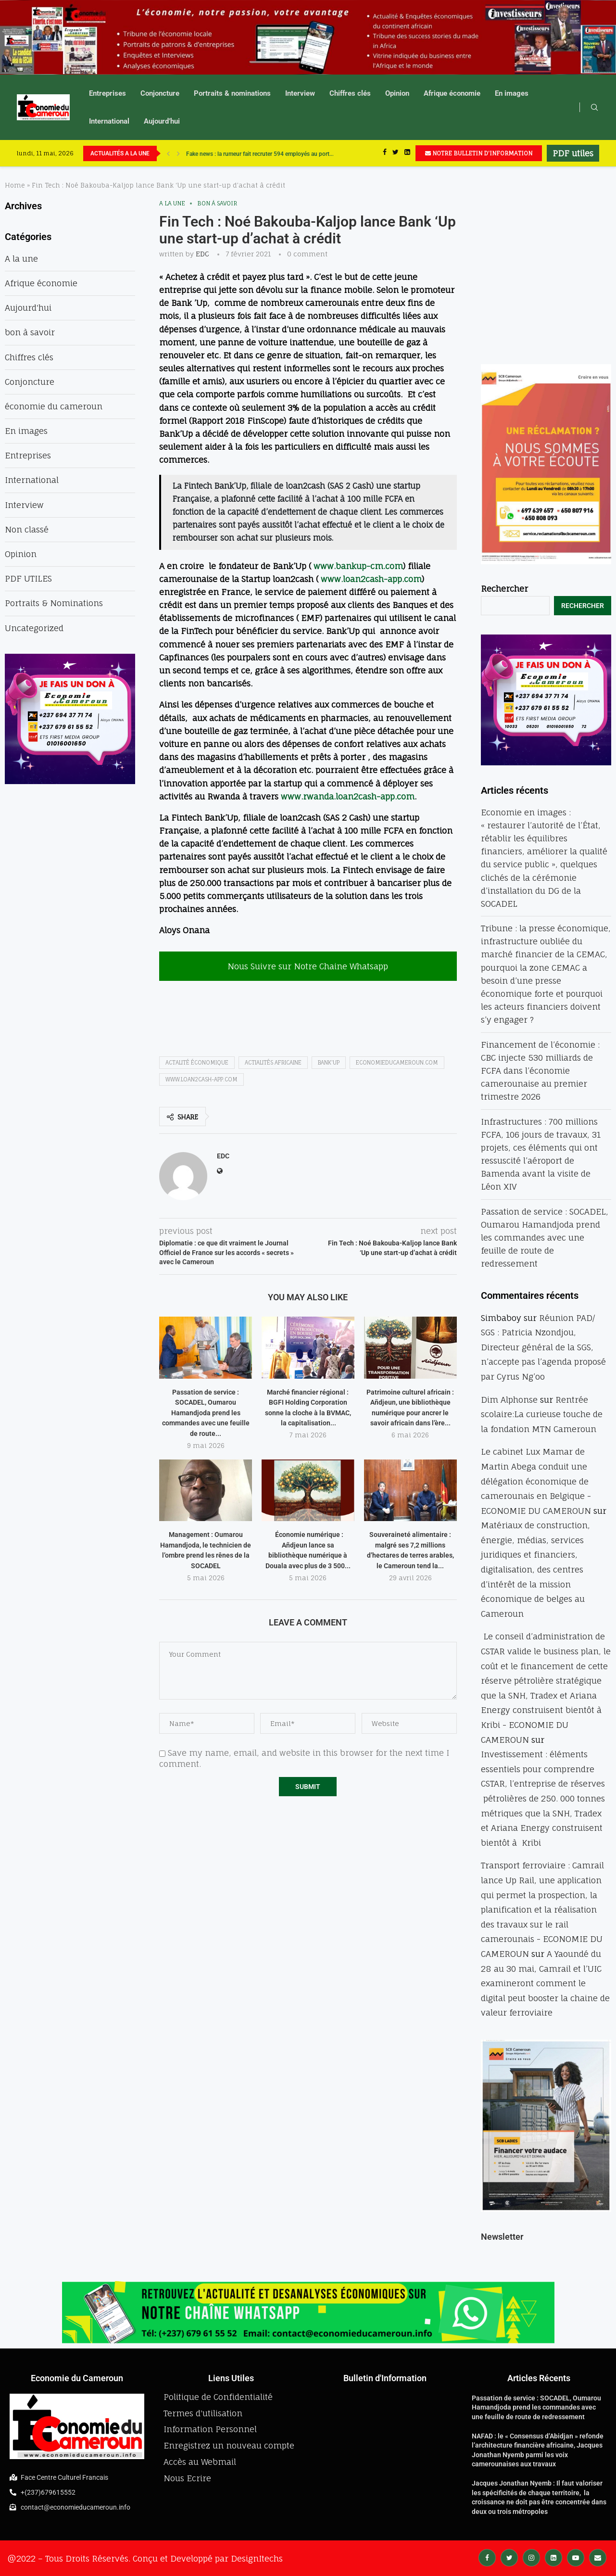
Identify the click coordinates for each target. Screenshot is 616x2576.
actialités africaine (273, 1062)
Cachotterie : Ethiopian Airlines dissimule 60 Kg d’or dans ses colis (271, 153)
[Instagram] (531, 2557)
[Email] (598, 2557)
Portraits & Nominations (54, 603)
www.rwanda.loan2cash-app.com (348, 796)
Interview (300, 93)
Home (15, 185)
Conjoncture (159, 93)
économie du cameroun (53, 406)
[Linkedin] (407, 153)
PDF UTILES (28, 578)
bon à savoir (217, 203)
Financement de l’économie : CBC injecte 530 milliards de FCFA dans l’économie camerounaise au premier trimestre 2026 (540, 1071)
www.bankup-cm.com (358, 566)
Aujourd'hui (28, 308)
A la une (172, 203)
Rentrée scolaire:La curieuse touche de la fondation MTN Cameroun (542, 1414)
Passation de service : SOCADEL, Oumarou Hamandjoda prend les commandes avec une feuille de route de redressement (544, 1237)
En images (511, 93)
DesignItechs (257, 2558)
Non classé (27, 529)
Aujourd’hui (162, 121)
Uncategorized (34, 628)
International (109, 121)
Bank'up (328, 1062)
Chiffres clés (350, 93)
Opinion (397, 93)
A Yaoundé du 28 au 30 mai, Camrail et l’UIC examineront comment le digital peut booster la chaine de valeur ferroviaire (545, 1983)
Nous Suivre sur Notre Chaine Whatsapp (307, 966)
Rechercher (504, 589)
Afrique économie (452, 93)
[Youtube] (576, 2557)
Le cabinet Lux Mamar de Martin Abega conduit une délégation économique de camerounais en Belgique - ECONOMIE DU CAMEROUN (536, 1481)
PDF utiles (573, 153)
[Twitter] (395, 153)
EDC (202, 254)
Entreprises (107, 93)
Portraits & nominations (232, 93)
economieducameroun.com (397, 1062)
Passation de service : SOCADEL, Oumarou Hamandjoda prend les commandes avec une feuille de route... (206, 1412)
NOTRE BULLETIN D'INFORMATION (478, 153)
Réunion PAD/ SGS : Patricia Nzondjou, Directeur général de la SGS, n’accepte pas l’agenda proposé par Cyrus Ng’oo (543, 1347)
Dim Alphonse (509, 1400)
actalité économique (196, 1062)
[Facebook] (384, 153)
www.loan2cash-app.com (371, 579)
